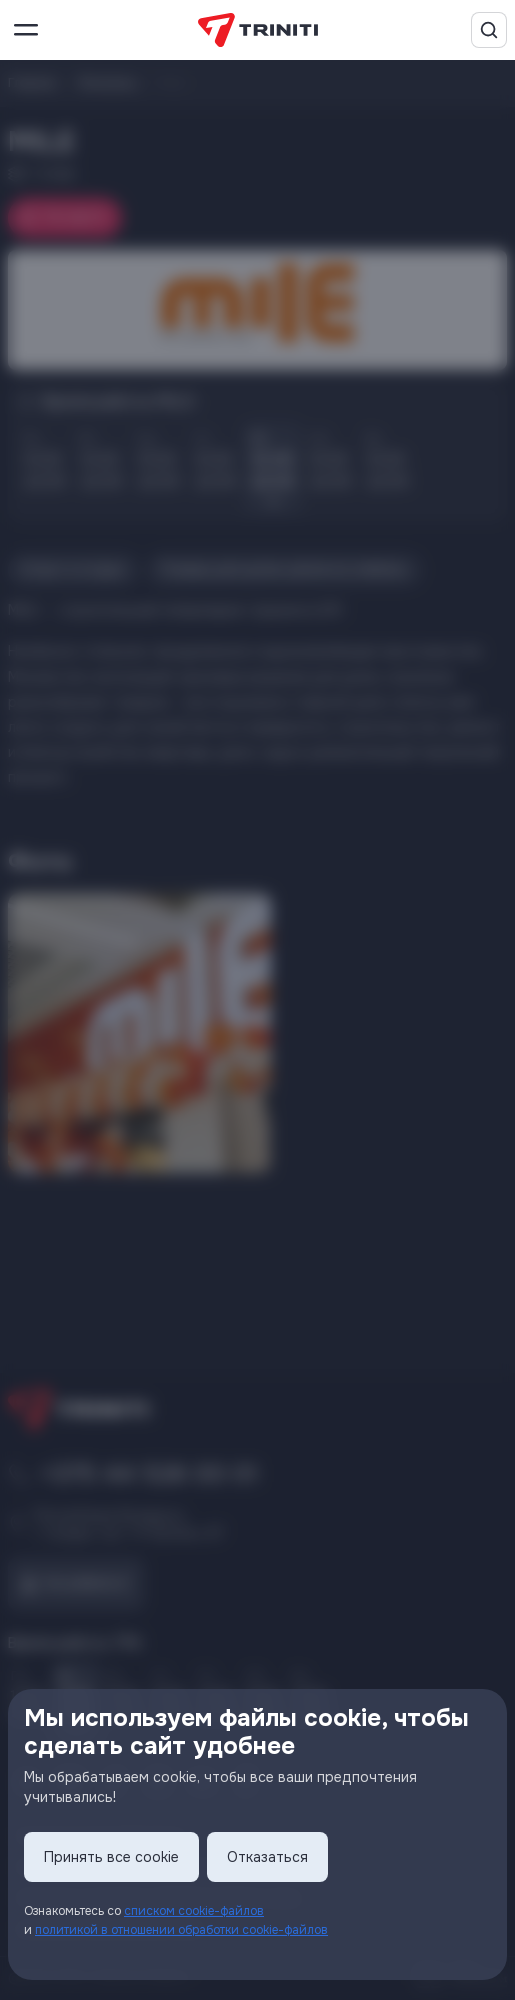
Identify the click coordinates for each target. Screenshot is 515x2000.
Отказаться (267, 1857)
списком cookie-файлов (194, 1911)
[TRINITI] (258, 30)
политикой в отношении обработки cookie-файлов (181, 1930)
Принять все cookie (111, 1857)
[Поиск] (489, 30)
